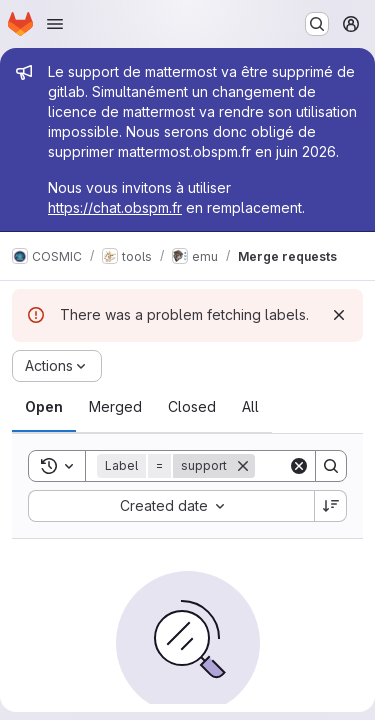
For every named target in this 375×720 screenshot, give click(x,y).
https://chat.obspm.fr (115, 207)
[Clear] (299, 466)
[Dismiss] (339, 315)
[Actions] (57, 366)
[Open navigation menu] (55, 24)
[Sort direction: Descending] (331, 506)
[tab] (44, 407)
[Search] (331, 466)
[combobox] (171, 506)
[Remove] (243, 466)
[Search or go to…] (317, 24)
